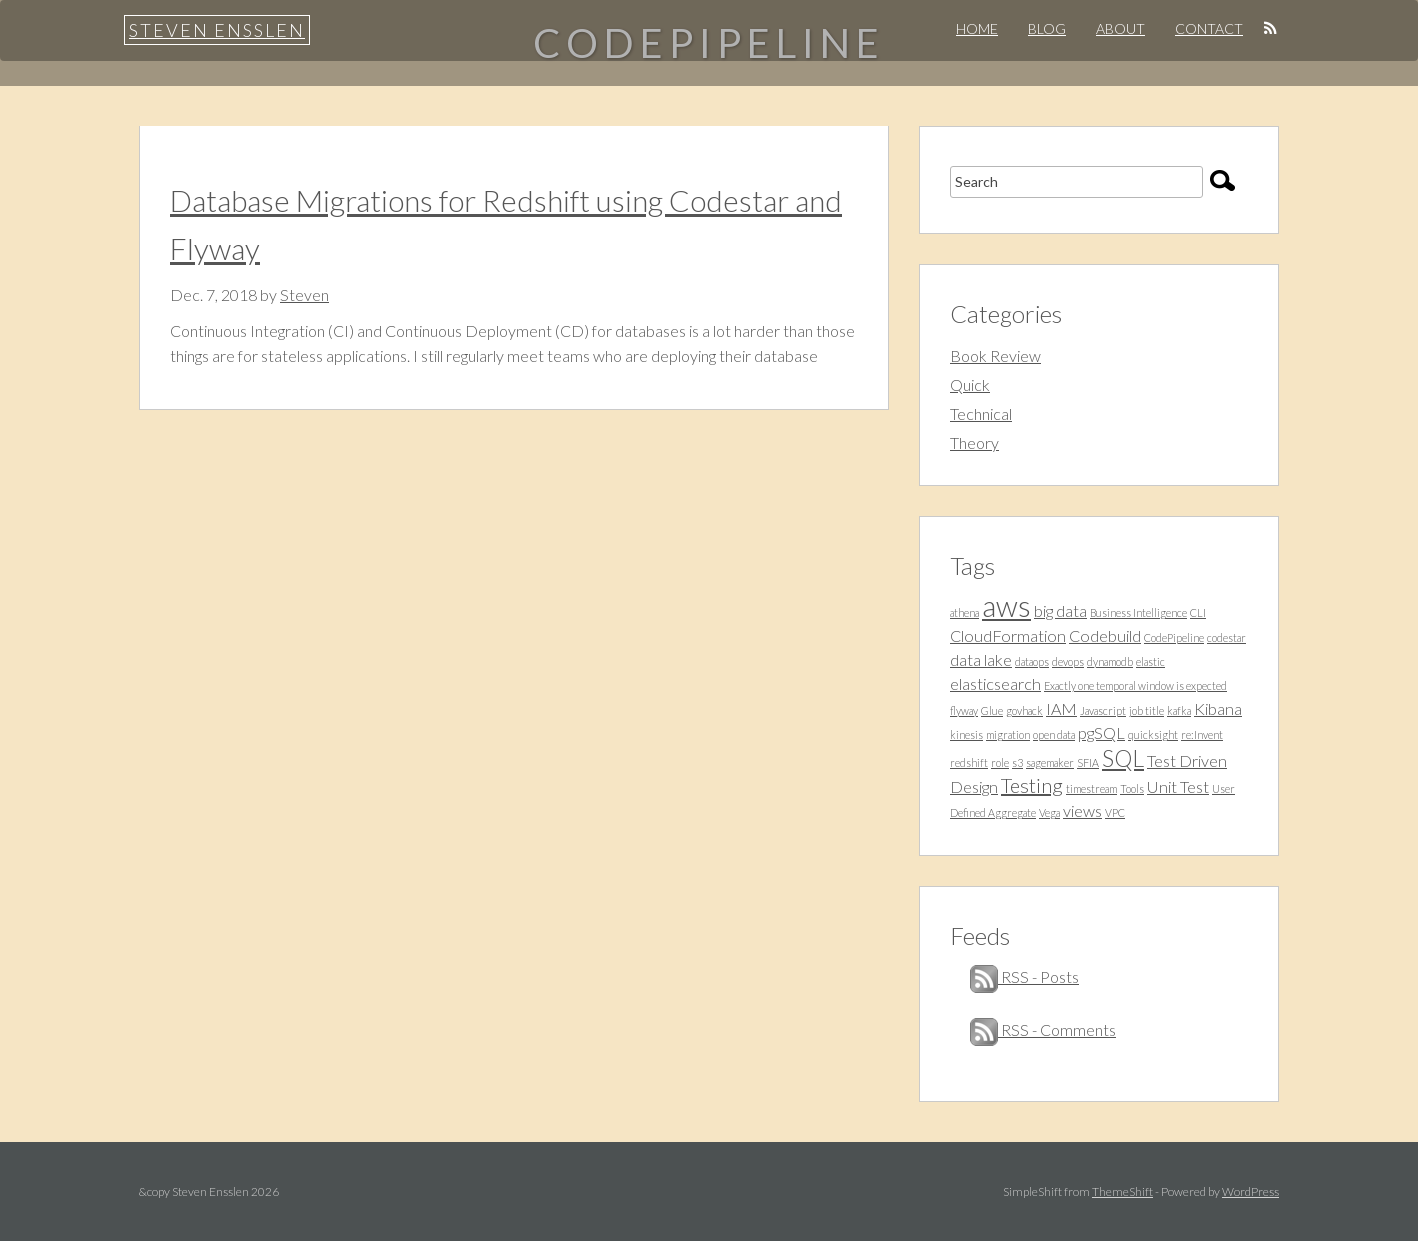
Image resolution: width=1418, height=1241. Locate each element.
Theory (974, 442)
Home (977, 28)
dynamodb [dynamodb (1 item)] (1110, 661)
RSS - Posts (1024, 976)
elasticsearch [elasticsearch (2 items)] (995, 683)
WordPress (1250, 1191)
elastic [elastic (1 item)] (1150, 661)
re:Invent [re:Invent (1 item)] (1202, 734)
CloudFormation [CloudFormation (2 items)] (1008, 635)
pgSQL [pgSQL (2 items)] (1101, 732)
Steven (304, 294)
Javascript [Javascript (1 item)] (1103, 710)
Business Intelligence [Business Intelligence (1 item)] (1138, 612)
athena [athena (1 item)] (964, 612)
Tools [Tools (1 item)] (1132, 788)
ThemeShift (1122, 1191)
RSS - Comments (1043, 1029)
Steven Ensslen (217, 30)
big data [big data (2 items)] (1060, 610)
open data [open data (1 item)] (1054, 734)
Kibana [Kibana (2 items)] (1218, 708)
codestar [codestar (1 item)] (1226, 637)
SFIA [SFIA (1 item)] (1088, 762)
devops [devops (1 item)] (1068, 661)
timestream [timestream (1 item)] (1091, 788)
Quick (970, 384)
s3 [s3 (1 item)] (1017, 762)
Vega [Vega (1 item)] (1049, 812)
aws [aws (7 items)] (1006, 605)
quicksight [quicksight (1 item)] (1153, 734)
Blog (1047, 28)
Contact (1209, 28)
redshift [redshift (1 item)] (969, 762)
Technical (981, 413)
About (1120, 28)
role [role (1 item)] (1000, 762)
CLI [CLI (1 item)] (1198, 612)
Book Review (995, 355)
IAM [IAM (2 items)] (1061, 708)
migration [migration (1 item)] (1008, 734)
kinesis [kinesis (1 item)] (966, 734)
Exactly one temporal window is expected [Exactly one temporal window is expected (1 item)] (1135, 685)
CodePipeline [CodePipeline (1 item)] (1174, 637)
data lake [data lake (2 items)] (981, 659)
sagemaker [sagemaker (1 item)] (1050, 762)
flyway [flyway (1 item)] (964, 710)
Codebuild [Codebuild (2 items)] (1105, 635)
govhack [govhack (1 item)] (1024, 710)
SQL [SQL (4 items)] (1123, 758)
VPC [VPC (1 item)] (1115, 812)
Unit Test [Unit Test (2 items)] (1178, 786)
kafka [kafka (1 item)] (1179, 710)
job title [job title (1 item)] (1146, 710)
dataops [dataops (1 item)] (1032, 661)
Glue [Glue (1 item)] (992, 710)
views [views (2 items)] (1082, 810)
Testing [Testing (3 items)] (1032, 785)
